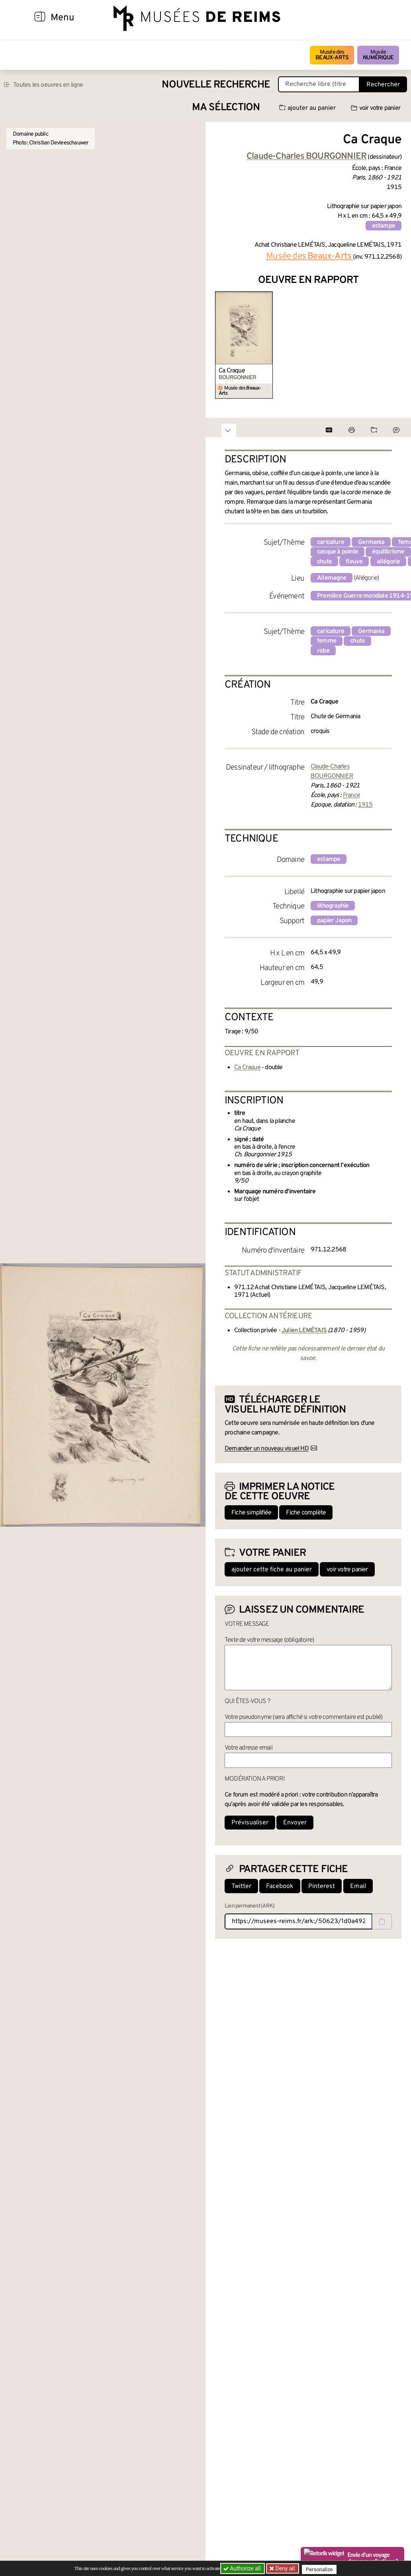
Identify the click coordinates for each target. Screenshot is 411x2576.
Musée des (331, 55)
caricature (330, 542)
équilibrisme (388, 552)
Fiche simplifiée (251, 1513)
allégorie (388, 562)
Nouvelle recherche (216, 85)
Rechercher (383, 85)
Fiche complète (306, 1513)
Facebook (280, 1886)
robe (323, 651)
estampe (383, 226)
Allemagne (331, 578)
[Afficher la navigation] (40, 18)
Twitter (241, 1886)
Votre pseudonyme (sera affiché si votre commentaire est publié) (304, 1717)
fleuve (354, 562)
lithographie (332, 906)
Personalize (322, 2569)
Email (358, 1886)
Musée (378, 55)
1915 (365, 805)
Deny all (285, 2568)
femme (326, 641)
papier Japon (334, 921)
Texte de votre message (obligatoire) (269, 1640)
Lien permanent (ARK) (249, 1906)
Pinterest (321, 1886)
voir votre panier (375, 108)
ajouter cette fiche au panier (271, 1570)
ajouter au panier (307, 108)
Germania (371, 542)
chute (324, 562)
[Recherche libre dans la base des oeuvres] (319, 84)
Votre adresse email (248, 1748)
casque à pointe (337, 552)
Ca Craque (232, 371)
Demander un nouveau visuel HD (267, 1449)
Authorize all (243, 2568)
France (351, 795)
